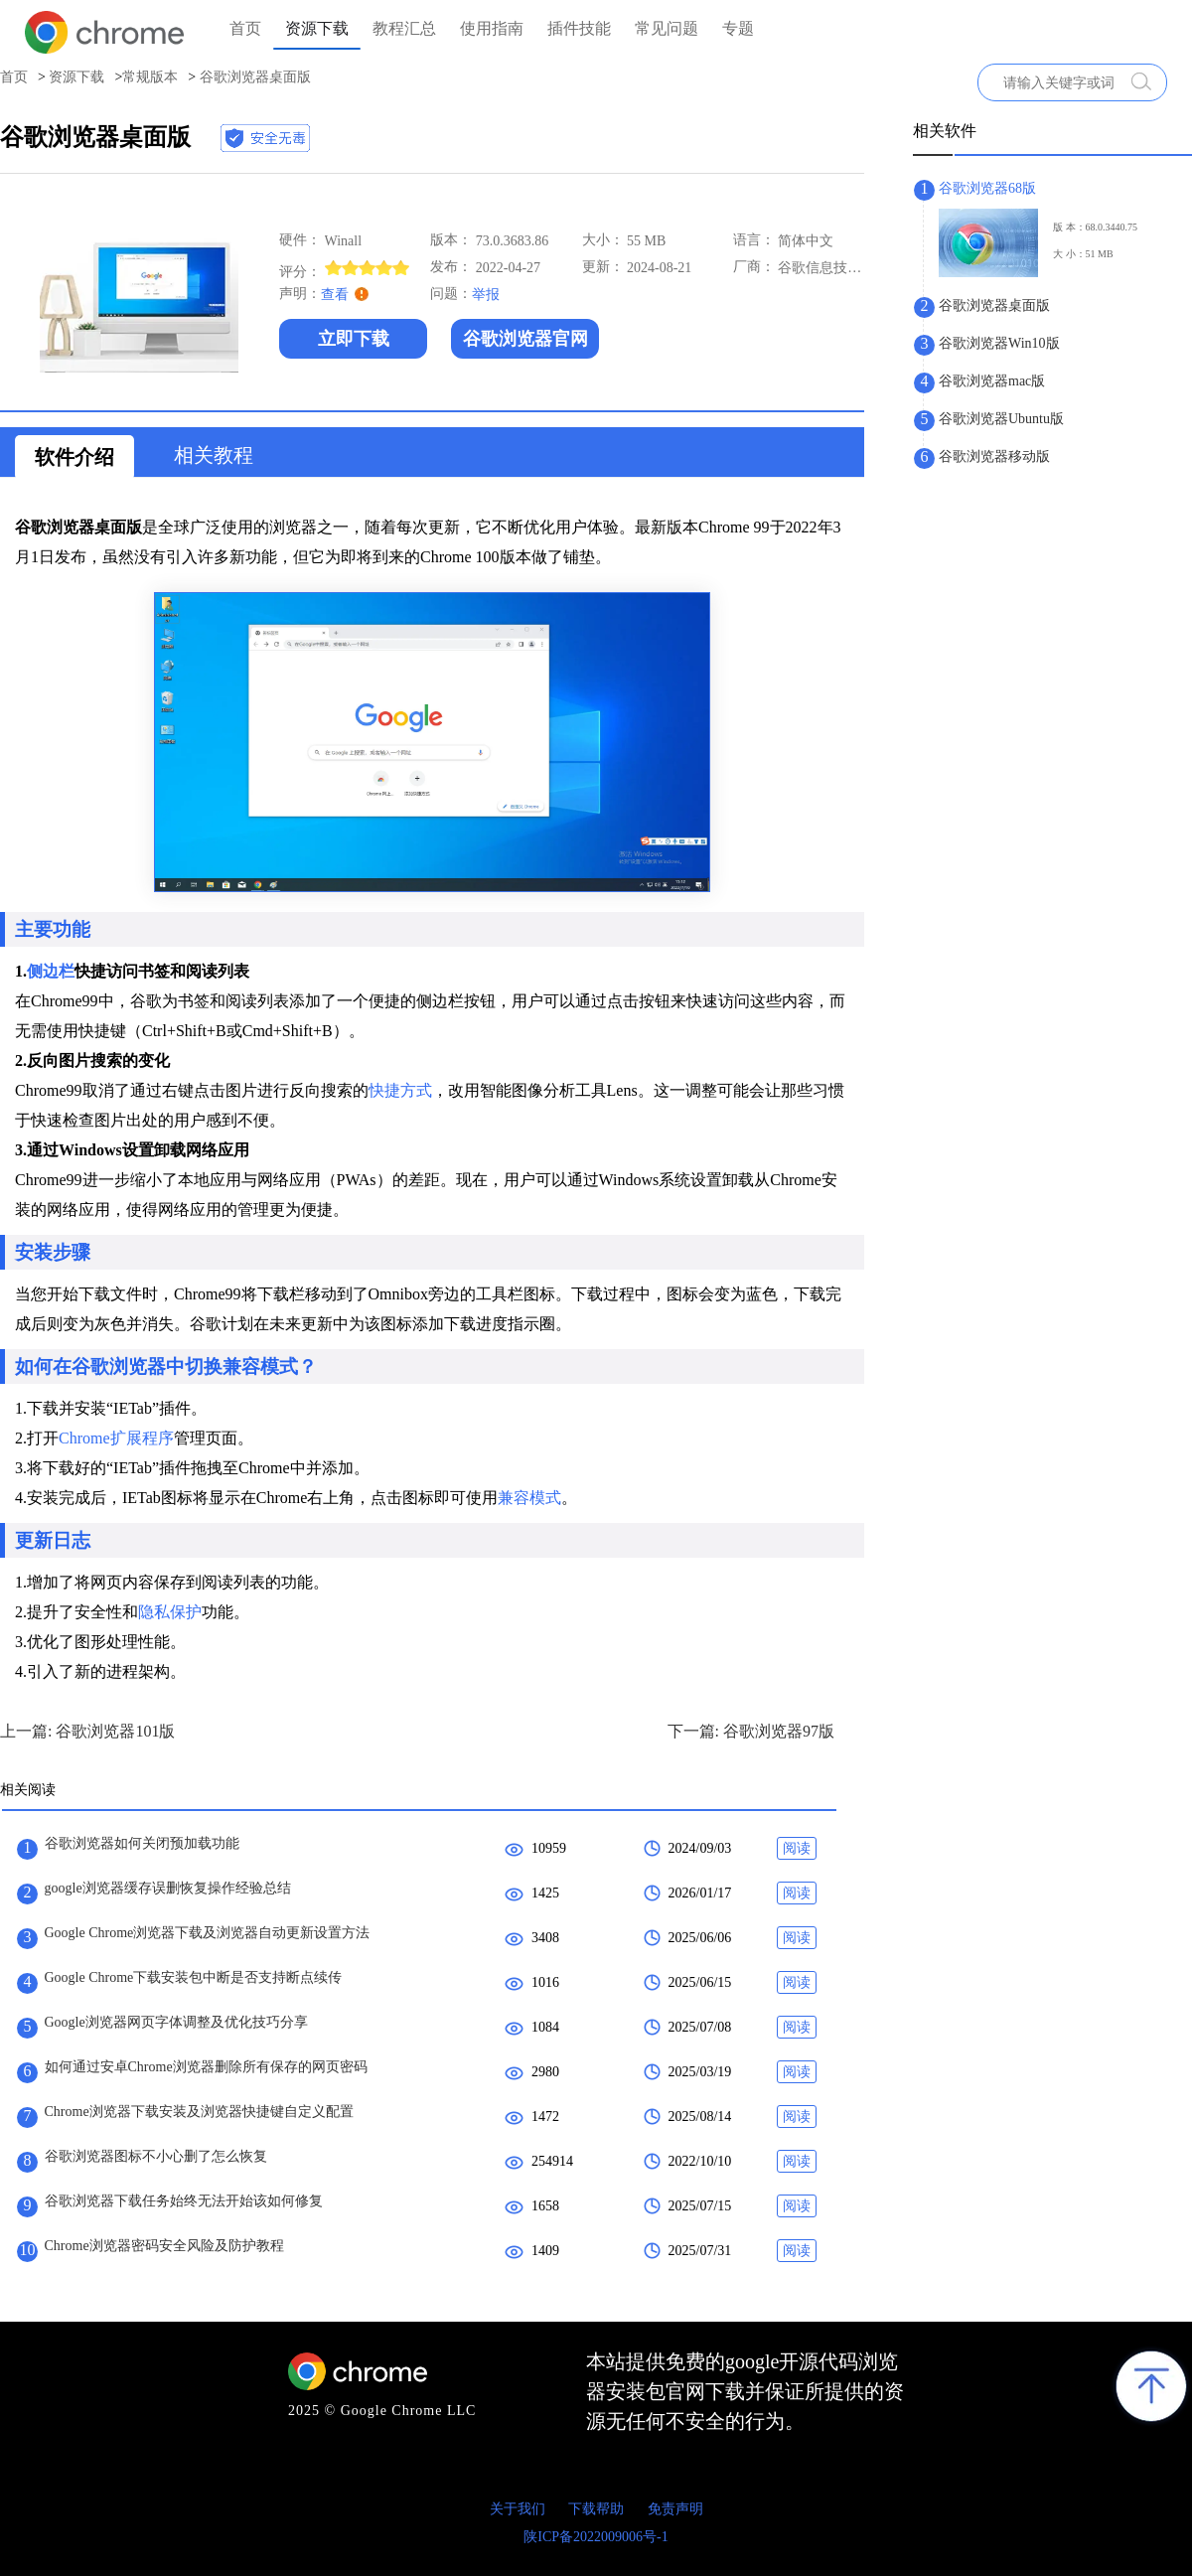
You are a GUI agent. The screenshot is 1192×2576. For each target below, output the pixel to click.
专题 (738, 28)
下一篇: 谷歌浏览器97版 (751, 1731)
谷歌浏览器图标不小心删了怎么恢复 (156, 2156)
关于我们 (517, 2508)
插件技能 (579, 28)
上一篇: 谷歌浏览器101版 (87, 1731)
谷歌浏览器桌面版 (994, 305)
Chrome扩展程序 (116, 1438)
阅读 (797, 1848)
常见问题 (666, 28)
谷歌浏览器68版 (987, 188)
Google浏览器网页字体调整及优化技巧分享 (176, 2022)
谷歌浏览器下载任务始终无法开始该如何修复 (184, 2201)
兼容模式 (529, 1497)
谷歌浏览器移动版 (994, 456)
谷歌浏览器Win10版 (999, 343)
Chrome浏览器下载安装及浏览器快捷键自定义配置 (199, 2111)
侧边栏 (50, 971)
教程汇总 (404, 28)
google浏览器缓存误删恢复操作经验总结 (168, 1888)
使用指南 (491, 28)
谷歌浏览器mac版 (992, 381)
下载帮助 (596, 2508)
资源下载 (317, 28)
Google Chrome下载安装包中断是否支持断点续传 (194, 1977)
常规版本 (150, 77)
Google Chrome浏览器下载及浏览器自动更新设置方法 (208, 1932)
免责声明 (675, 2508)
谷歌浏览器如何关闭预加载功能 (142, 1843)
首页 (245, 28)
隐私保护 (170, 1611)
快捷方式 (400, 1090)
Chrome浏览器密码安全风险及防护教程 (164, 2245)
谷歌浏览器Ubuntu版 (1001, 418)
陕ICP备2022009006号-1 (595, 2536)
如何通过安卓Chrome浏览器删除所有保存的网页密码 (206, 2066)
